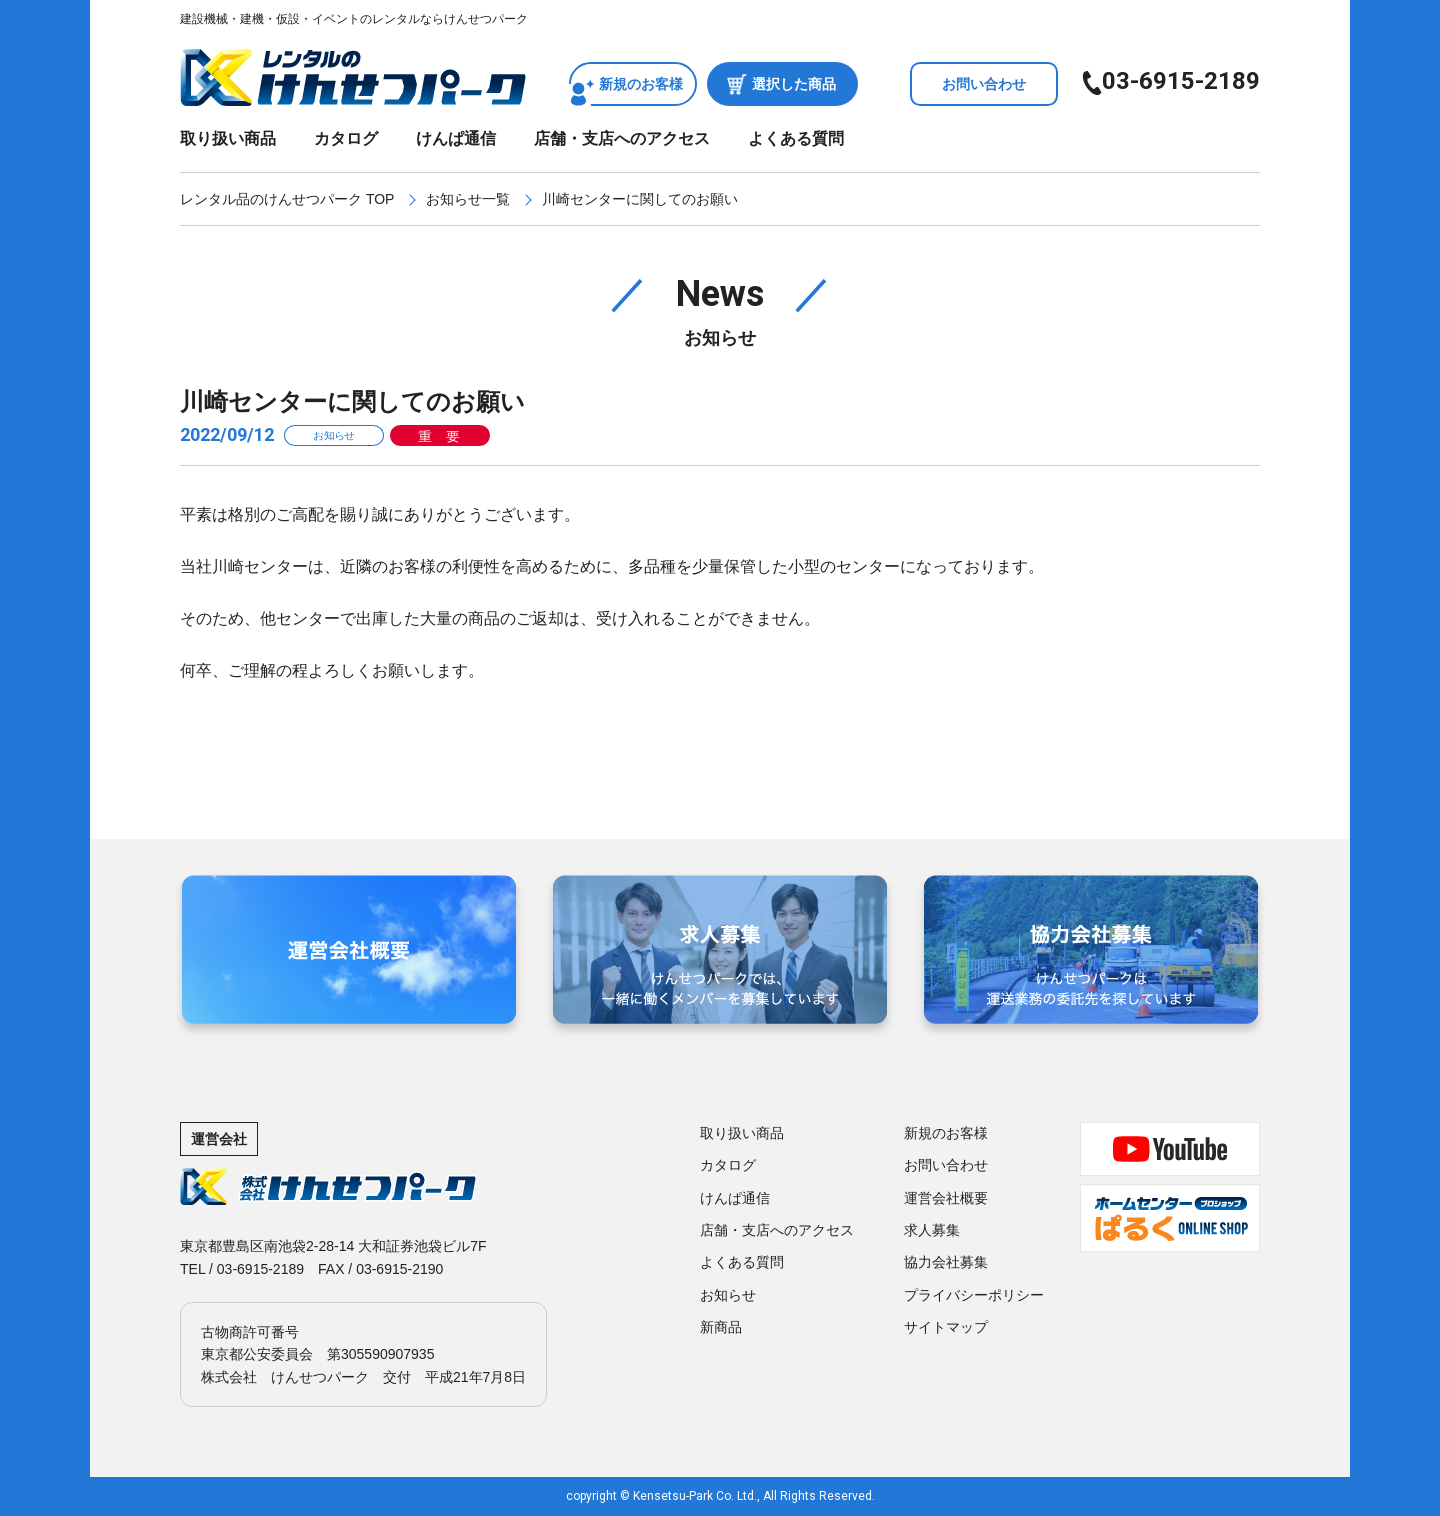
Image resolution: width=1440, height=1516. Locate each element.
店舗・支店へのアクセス (622, 138)
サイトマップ (946, 1327)
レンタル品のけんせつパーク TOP (287, 199)
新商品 (721, 1327)
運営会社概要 (946, 1198)
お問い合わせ (984, 84)
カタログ (346, 138)
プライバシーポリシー (974, 1295)
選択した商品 (794, 84)
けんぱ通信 (456, 138)
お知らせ (728, 1295)
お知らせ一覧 (468, 199)
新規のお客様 (641, 84)
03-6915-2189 (1181, 81)
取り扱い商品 (228, 138)
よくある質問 (796, 138)
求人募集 (932, 1230)
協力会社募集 (946, 1262)
